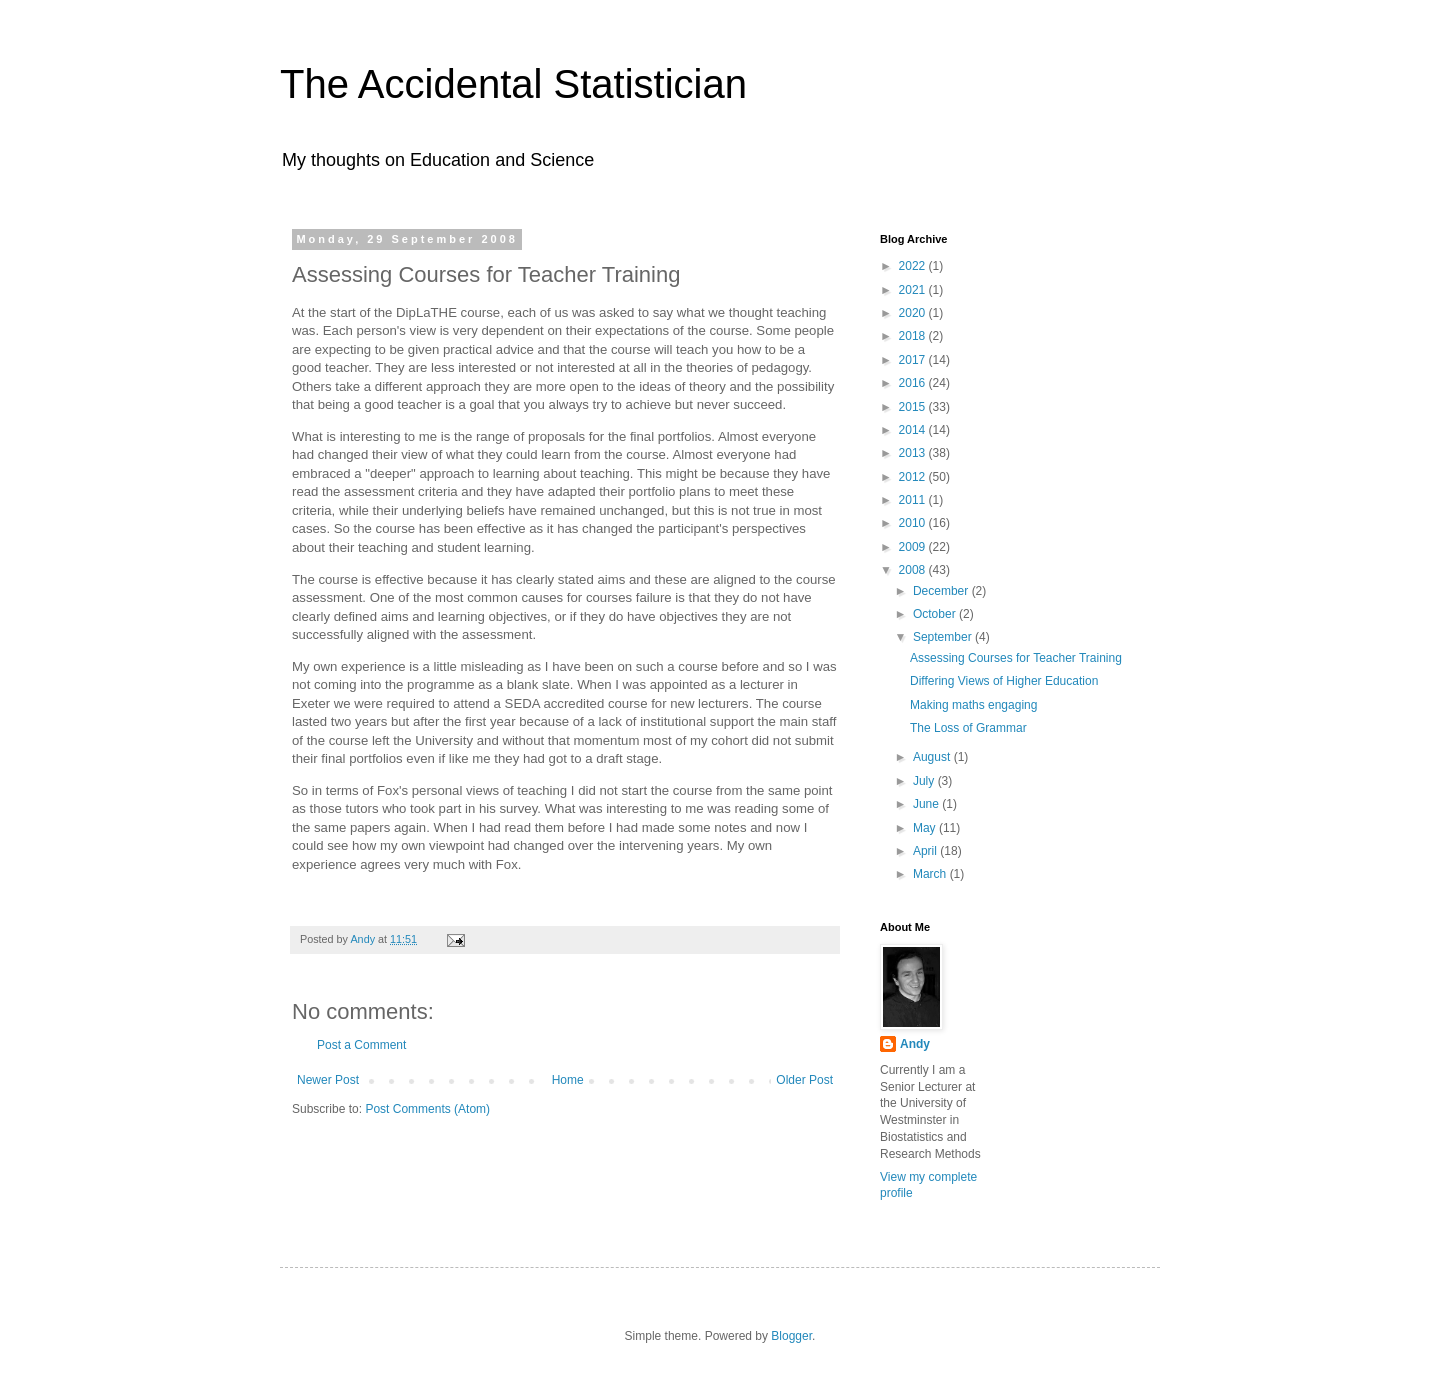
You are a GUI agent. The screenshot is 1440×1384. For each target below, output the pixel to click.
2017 (914, 360)
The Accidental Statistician (513, 84)
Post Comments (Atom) (427, 1109)
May (926, 828)
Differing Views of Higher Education (1004, 681)
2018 (914, 336)
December (942, 591)
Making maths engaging (973, 705)
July (925, 781)
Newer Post (328, 1080)
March (931, 874)
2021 (914, 290)
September (944, 637)
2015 (914, 407)
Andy (915, 1044)
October (936, 614)
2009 (914, 547)
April (926, 851)
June (927, 804)
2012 (914, 477)
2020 (914, 313)
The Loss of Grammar (968, 728)
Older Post (804, 1080)
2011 (914, 500)
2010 (914, 523)
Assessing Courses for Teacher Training (1016, 658)
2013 (914, 453)
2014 (914, 430)
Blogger (791, 1336)
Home (568, 1080)
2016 (914, 383)
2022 (914, 266)
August (933, 757)
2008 (914, 570)
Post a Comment (361, 1045)
